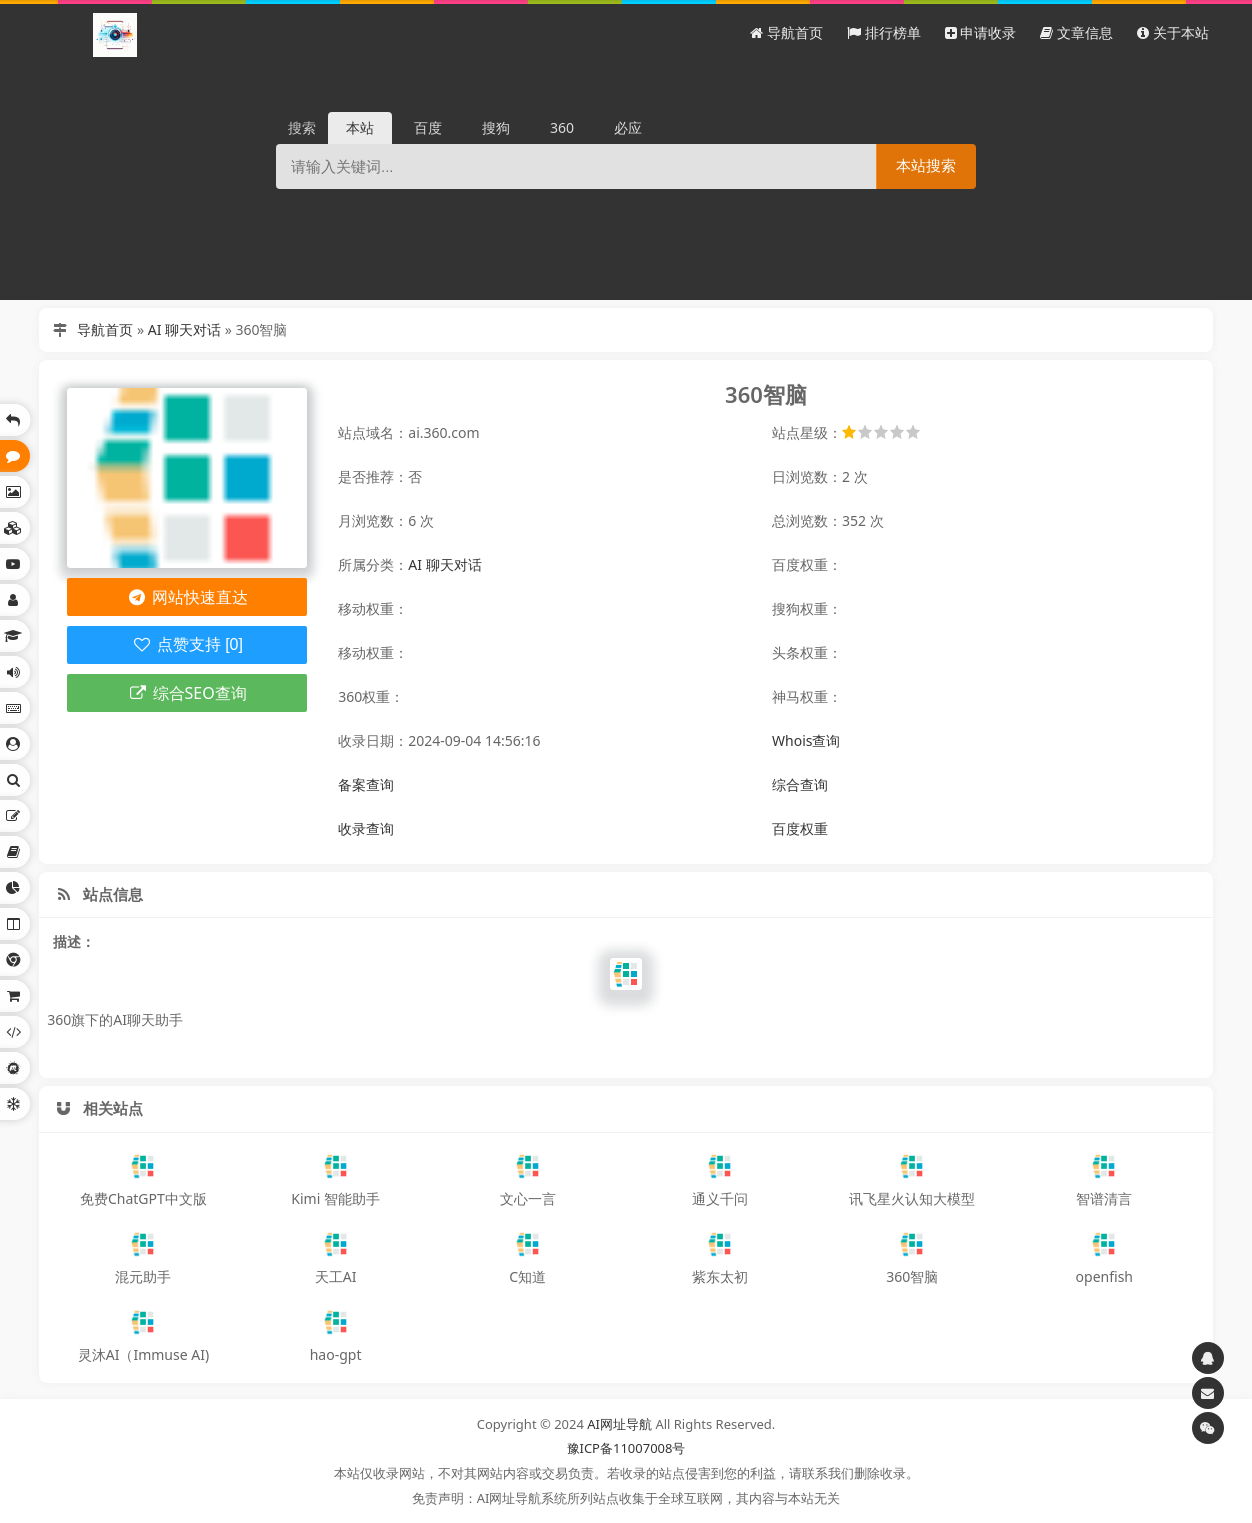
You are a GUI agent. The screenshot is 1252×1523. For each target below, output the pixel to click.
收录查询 (366, 828)
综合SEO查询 (187, 693)
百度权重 (800, 828)
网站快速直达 (187, 597)
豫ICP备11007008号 (626, 1448)
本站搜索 (926, 165)
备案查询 (366, 784)
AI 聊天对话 (184, 329)
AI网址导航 (619, 1424)
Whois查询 (806, 740)
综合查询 (800, 784)
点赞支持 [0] (187, 644)
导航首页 (105, 329)
